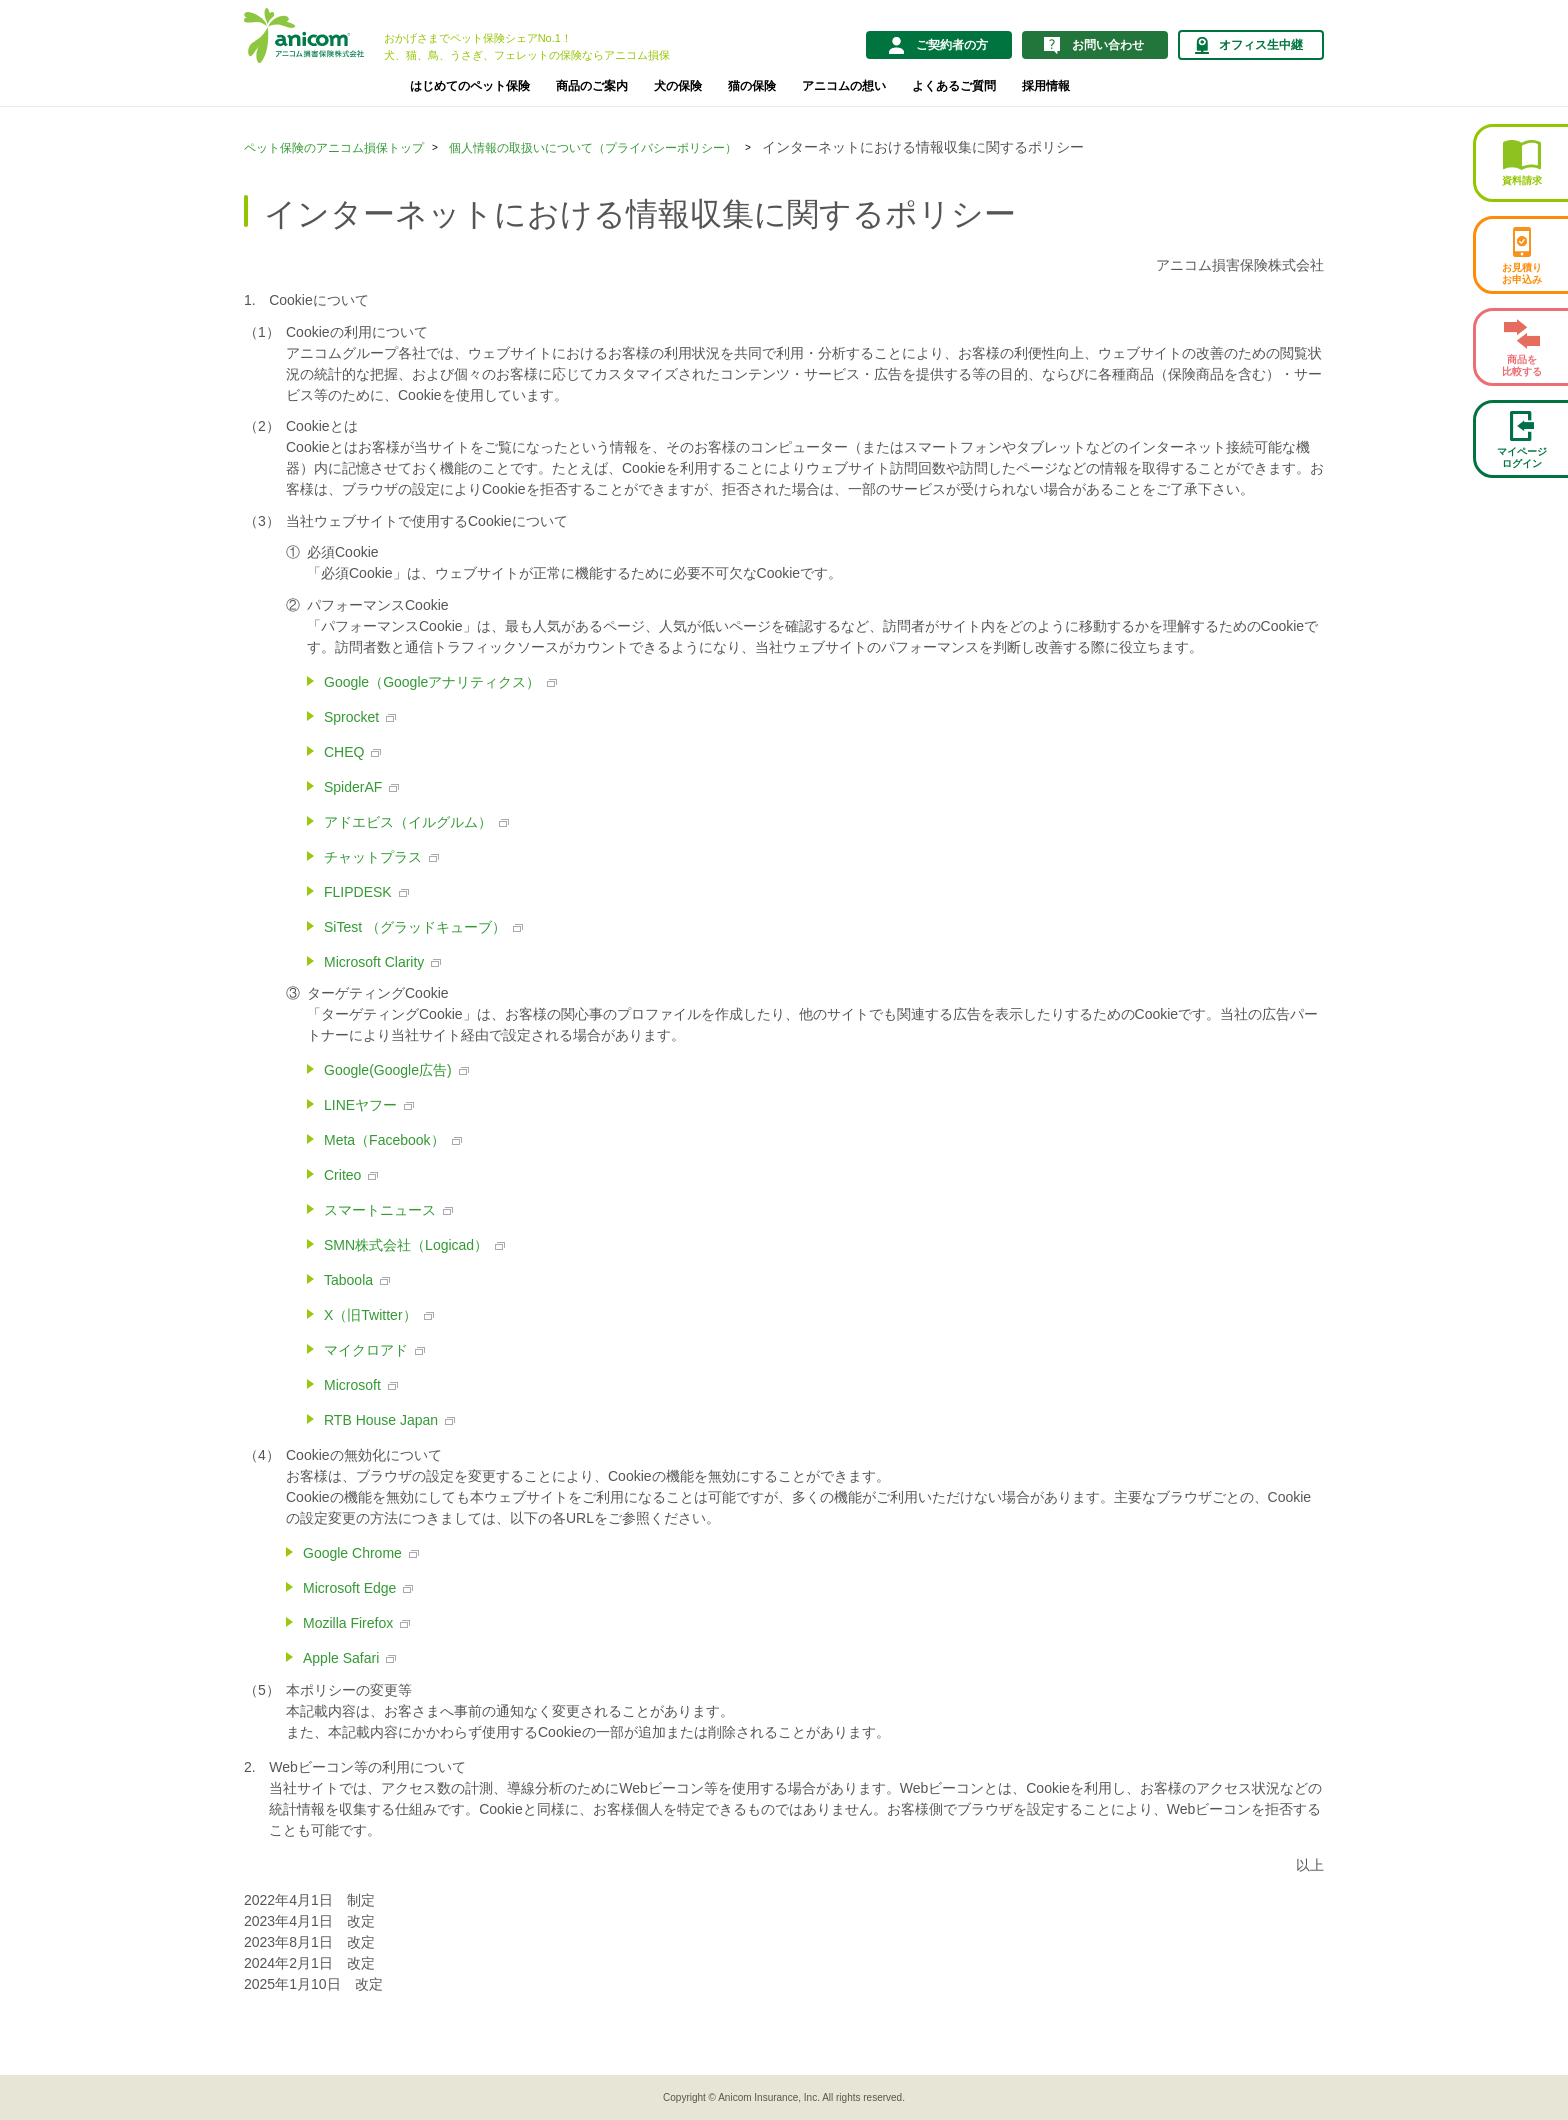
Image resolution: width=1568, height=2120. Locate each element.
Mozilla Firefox (348, 1623)
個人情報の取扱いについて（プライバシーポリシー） (593, 148)
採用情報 (1046, 86)
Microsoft (352, 1385)
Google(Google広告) (388, 1070)
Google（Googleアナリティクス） (432, 682)
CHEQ (344, 752)
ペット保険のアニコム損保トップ (334, 148)
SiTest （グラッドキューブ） (415, 927)
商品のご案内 (592, 86)
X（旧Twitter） (370, 1315)
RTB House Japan (381, 1420)
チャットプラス (373, 857)
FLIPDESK (358, 892)
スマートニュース (380, 1210)
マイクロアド (366, 1350)
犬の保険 (678, 86)
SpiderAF (353, 787)
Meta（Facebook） (384, 1140)
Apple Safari (341, 1658)
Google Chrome (352, 1553)
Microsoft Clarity (374, 962)
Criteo (342, 1175)
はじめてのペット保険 (470, 86)
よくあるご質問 (954, 86)
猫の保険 (752, 86)
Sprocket (351, 717)
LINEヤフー (360, 1105)
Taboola (348, 1280)
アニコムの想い (844, 86)
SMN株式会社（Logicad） (406, 1245)
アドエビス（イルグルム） (408, 822)
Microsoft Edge (349, 1588)
